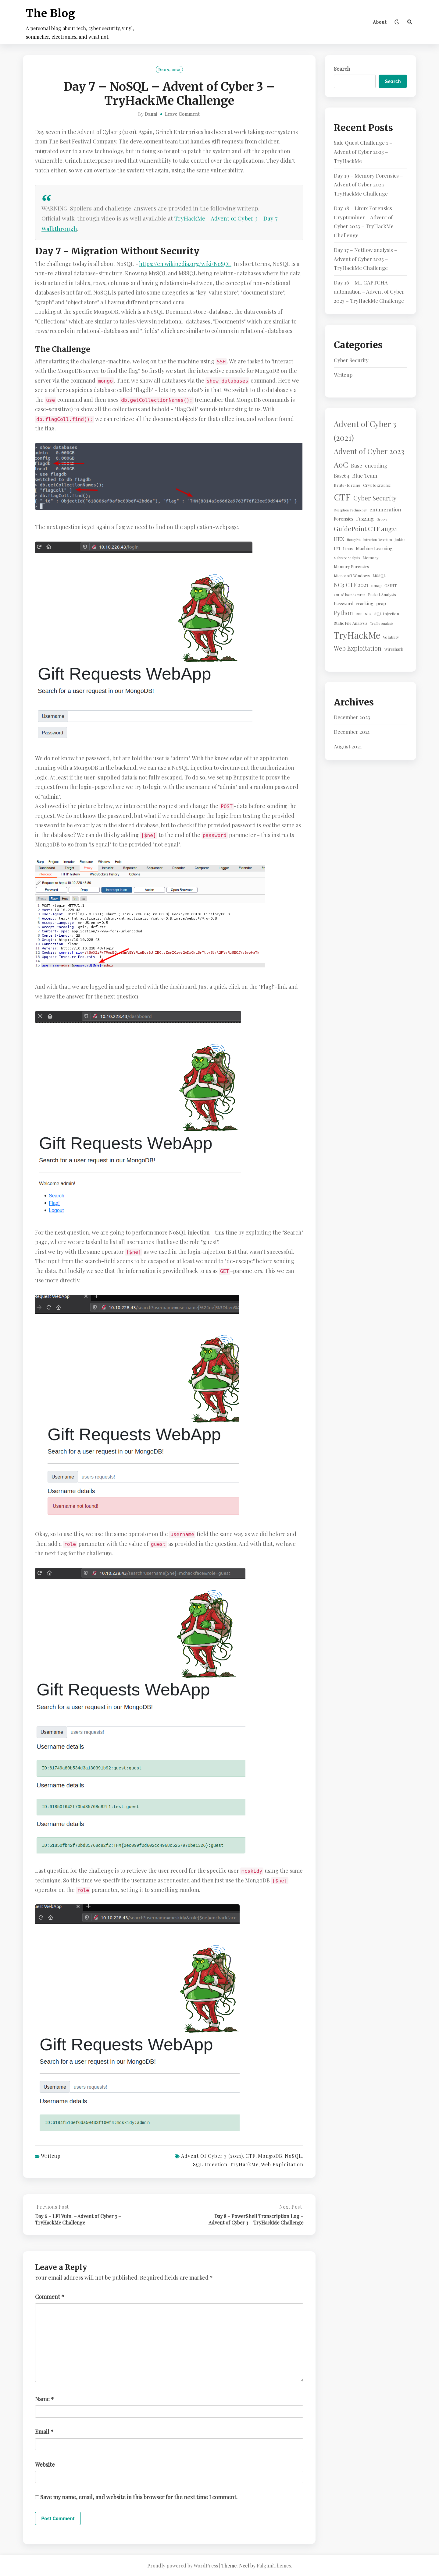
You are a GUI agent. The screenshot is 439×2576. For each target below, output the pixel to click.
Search (342, 68)
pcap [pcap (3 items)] (381, 603)
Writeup (51, 2156)
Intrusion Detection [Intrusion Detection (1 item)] (377, 539)
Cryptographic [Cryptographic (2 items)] (377, 485)
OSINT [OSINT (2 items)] (390, 585)
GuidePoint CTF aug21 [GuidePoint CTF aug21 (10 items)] (365, 528)
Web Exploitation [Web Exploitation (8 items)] (357, 648)
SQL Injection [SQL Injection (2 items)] (386, 613)
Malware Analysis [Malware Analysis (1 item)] (347, 558)
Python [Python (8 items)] (343, 613)
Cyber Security (351, 360)
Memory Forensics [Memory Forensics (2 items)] (351, 566)
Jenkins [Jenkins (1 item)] (400, 539)
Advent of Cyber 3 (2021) (212, 2156)
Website (45, 2464)
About (380, 22)
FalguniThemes (274, 2565)
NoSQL (293, 2156)
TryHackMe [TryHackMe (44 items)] (357, 635)
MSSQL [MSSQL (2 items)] (379, 575)
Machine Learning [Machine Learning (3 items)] (374, 548)
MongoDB (270, 2156)
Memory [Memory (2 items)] (370, 557)
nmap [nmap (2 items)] (376, 585)
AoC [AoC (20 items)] (341, 464)
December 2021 (352, 731)
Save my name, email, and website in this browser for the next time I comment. (138, 2497)
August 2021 (348, 746)
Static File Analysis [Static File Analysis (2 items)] (350, 623)
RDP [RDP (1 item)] (359, 614)
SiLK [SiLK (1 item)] (368, 614)
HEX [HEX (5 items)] (339, 538)
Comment (49, 2296)
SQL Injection (210, 2164)
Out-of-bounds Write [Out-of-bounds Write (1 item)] (349, 594)
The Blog (50, 13)
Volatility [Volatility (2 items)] (391, 637)
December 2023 (352, 717)
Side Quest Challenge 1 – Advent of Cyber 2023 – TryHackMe (363, 151)
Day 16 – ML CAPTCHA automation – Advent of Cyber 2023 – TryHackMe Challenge (369, 291)
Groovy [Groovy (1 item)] (382, 519)
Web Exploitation (282, 2164)
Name (44, 2399)
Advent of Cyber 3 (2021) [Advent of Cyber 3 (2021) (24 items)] (365, 431)
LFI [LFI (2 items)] (337, 548)
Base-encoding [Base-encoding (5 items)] (369, 465)
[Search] (409, 22)
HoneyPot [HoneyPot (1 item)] (354, 539)
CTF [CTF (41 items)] (342, 497)
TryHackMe (244, 2164)
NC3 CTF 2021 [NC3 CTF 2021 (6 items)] (351, 584)
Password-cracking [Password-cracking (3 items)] (353, 603)
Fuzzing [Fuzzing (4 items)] (365, 518)
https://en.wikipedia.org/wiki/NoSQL (185, 263)
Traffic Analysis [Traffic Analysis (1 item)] (381, 623)
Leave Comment (182, 114)
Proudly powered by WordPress (182, 2565)
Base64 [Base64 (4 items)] (341, 475)
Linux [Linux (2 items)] (348, 548)
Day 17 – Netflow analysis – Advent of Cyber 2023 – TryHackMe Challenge (365, 258)
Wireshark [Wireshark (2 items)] (393, 649)
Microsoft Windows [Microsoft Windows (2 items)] (352, 575)
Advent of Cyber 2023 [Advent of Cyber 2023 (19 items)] (369, 451)
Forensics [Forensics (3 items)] (343, 519)
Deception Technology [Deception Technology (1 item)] (350, 510)
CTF (250, 2156)
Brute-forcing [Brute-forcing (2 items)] (347, 485)
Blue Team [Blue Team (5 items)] (364, 475)
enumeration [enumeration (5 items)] (385, 509)
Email (44, 2431)
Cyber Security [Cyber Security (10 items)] (375, 497)
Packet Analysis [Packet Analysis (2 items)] (382, 594)
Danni (151, 114)
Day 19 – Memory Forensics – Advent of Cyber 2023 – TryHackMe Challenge (368, 184)
